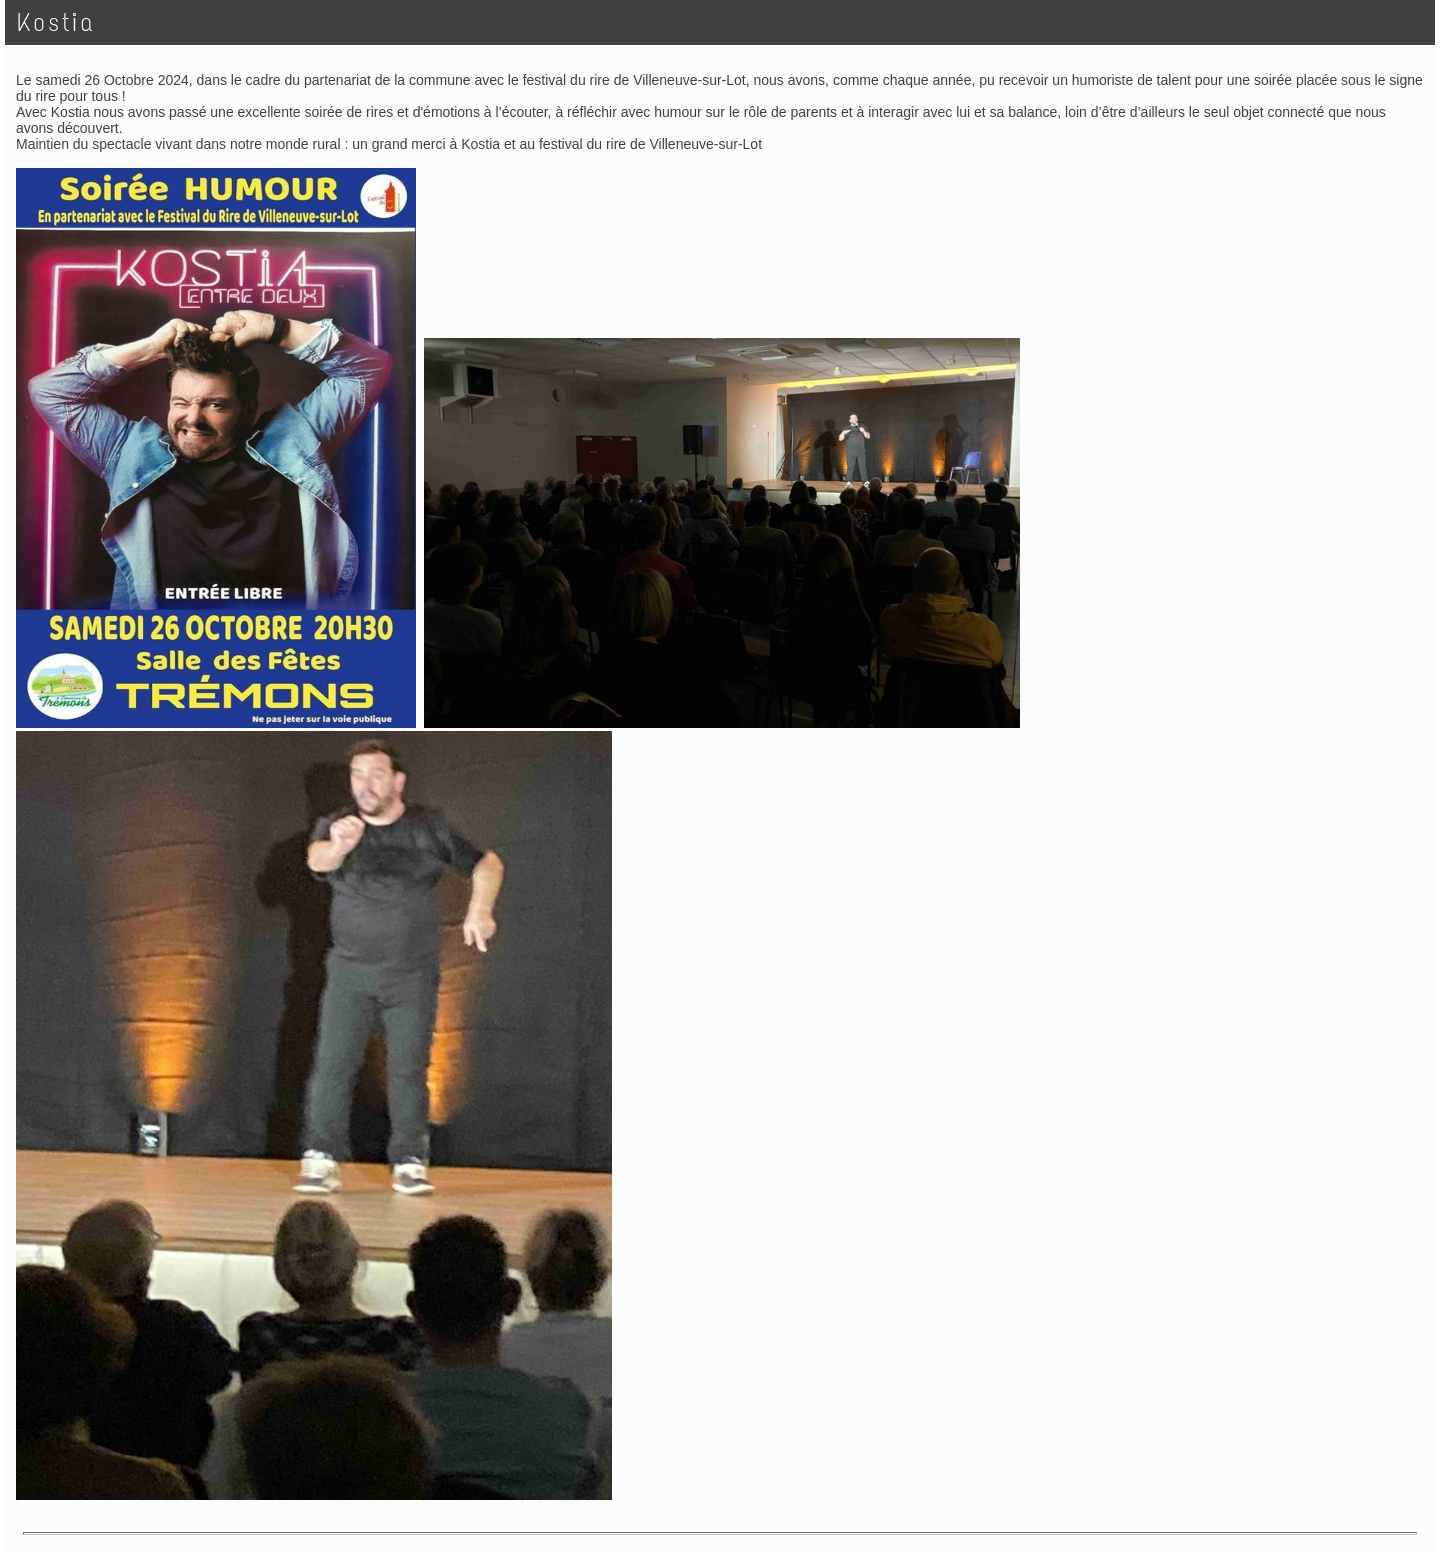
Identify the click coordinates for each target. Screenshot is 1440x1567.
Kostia (56, 22)
